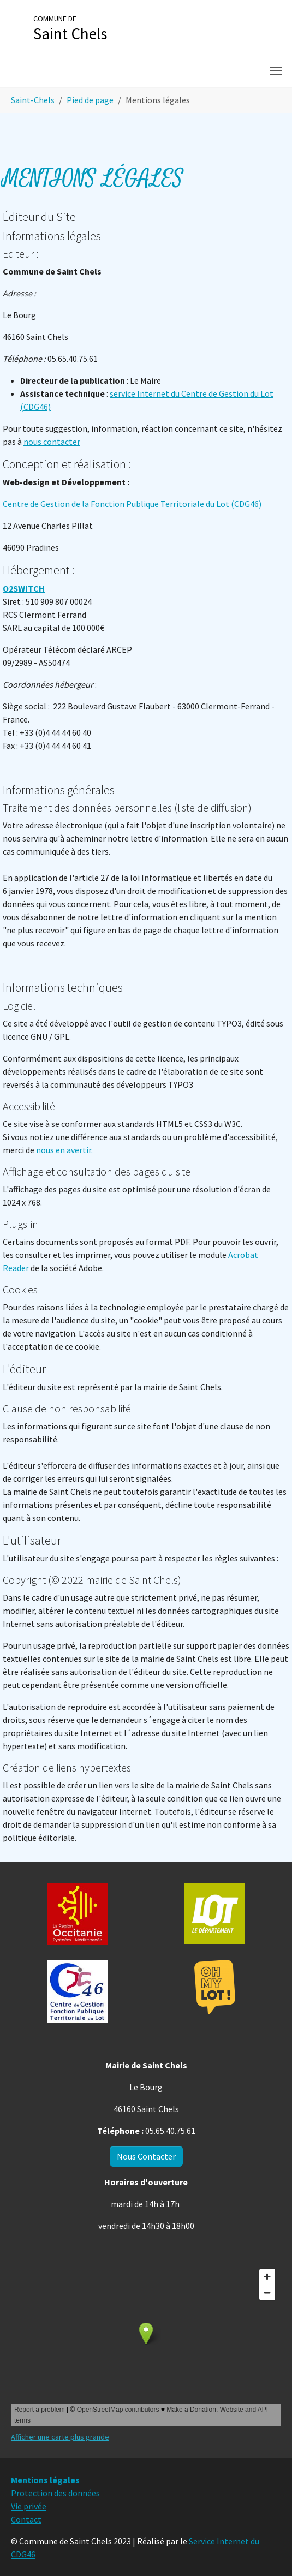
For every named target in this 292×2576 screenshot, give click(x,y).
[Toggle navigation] (276, 71)
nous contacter (51, 441)
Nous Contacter (146, 2156)
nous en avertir (63, 1149)
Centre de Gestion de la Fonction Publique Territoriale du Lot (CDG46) (132, 503)
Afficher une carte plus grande (60, 2437)
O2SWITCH (24, 588)
